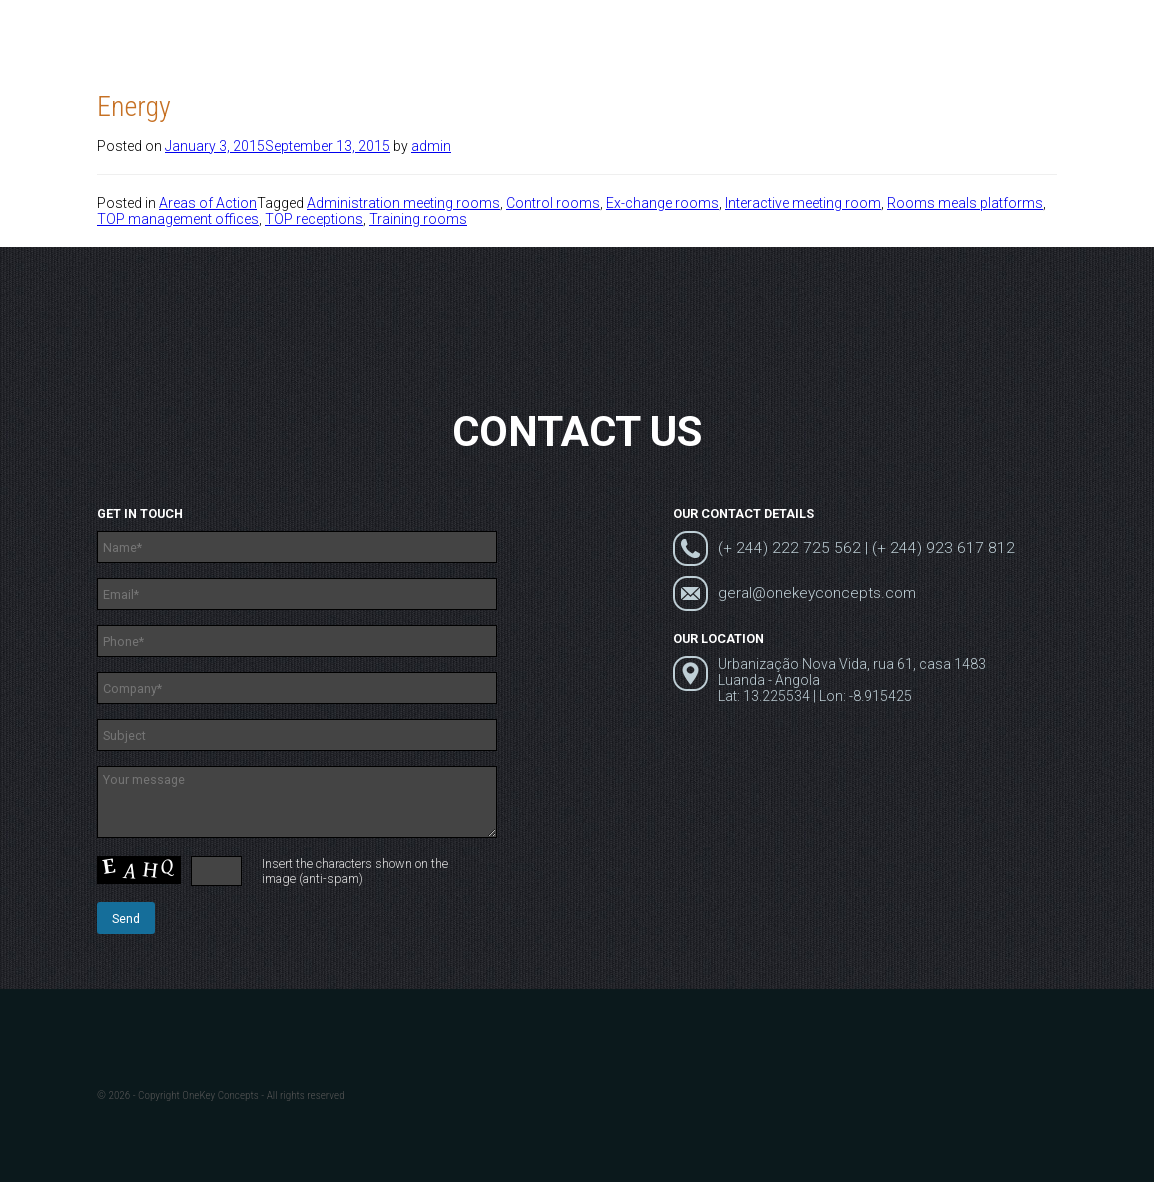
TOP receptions (314, 219)
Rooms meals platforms (965, 203)
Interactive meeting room (803, 203)
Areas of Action (208, 203)
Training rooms (418, 219)
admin (431, 146)
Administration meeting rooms (403, 203)
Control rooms (553, 203)
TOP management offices (178, 219)
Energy (134, 106)
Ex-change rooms (662, 203)
